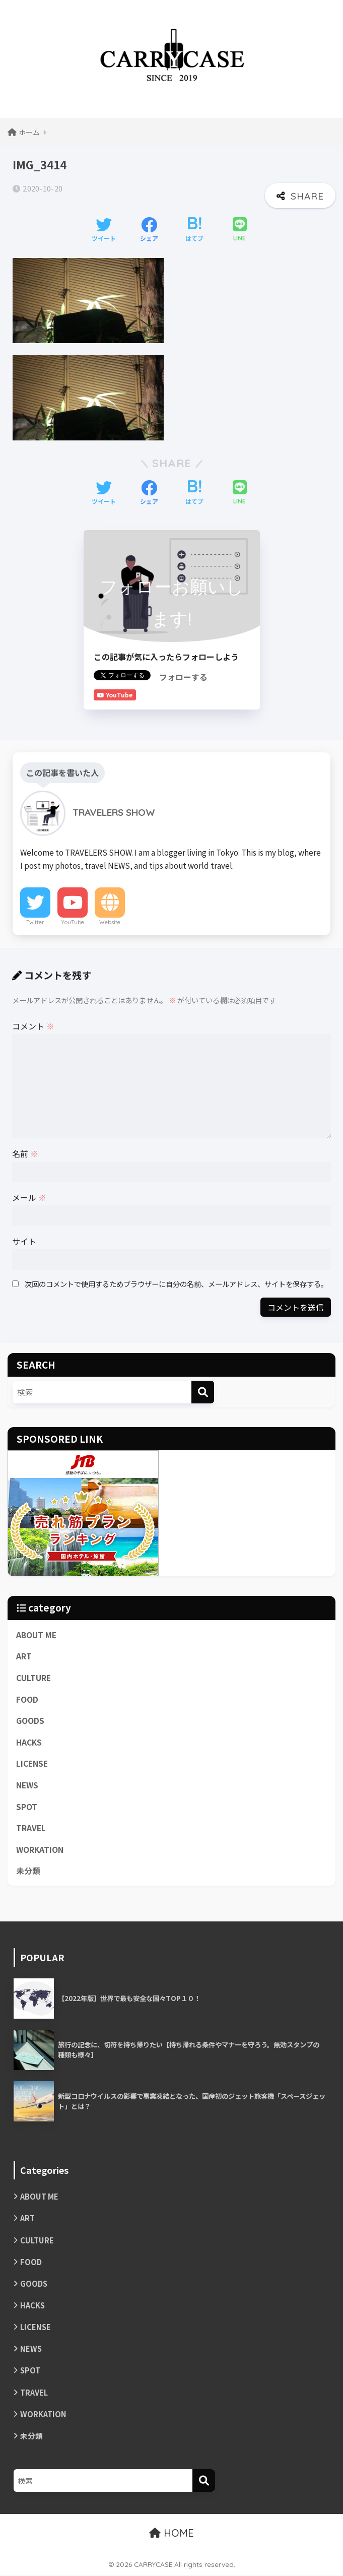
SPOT (26, 1806)
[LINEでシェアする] (240, 230)
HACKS (29, 1742)
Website (109, 922)
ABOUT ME (36, 1634)
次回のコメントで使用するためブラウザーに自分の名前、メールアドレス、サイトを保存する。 (176, 1283)
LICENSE (32, 1763)
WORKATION (39, 1849)
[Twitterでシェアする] (104, 230)
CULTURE (33, 1677)
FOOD (27, 1699)
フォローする (183, 677)
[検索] (202, 1392)
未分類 (28, 1871)
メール (29, 1197)
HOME (171, 2534)
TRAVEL (31, 1828)
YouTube (72, 922)
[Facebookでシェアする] (149, 230)
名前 (25, 1153)
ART (24, 1655)
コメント (33, 1026)
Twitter (35, 922)
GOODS (30, 1720)
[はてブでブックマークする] (194, 230)
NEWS (27, 1785)
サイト (24, 1241)
